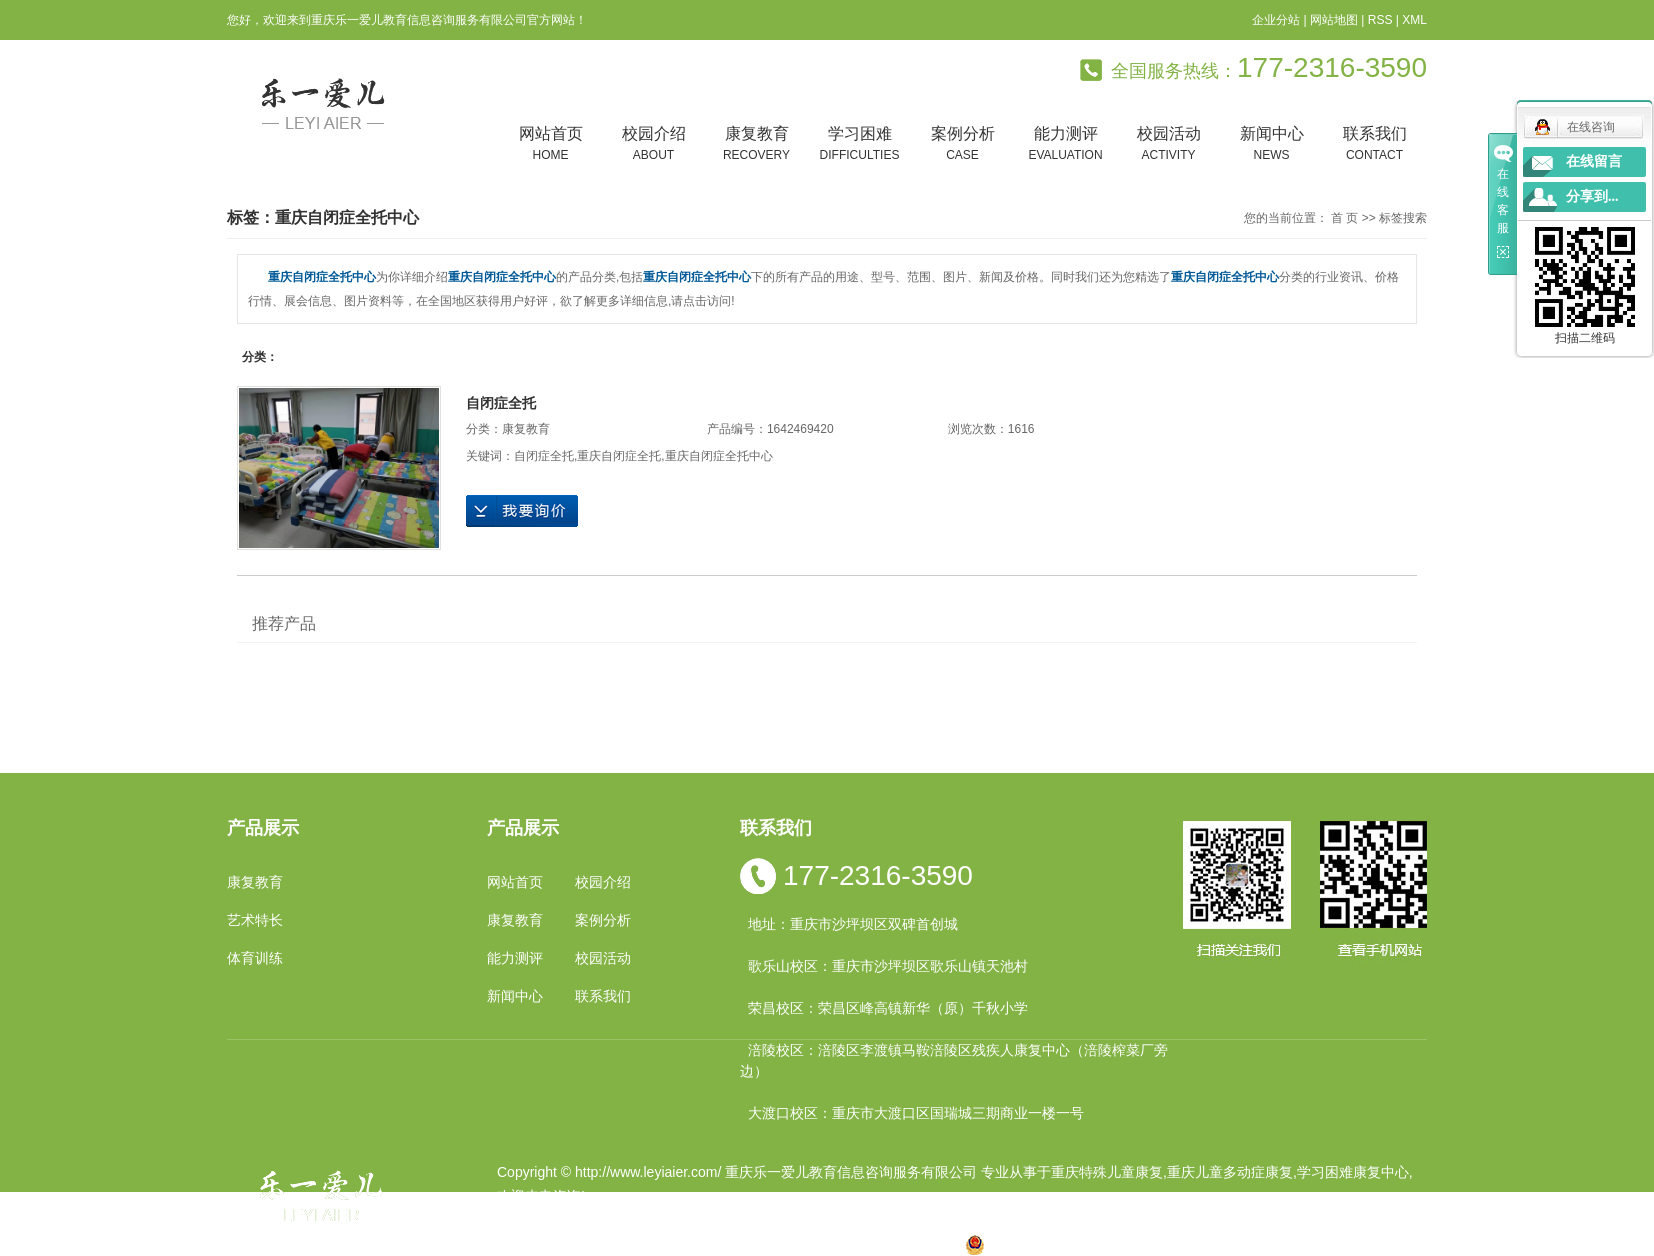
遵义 (915, 1244)
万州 (851, 1244)
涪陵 (788, 1244)
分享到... (1592, 196)
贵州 (820, 1244)
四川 (724, 1244)
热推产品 (525, 1244)
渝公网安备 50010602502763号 (1075, 1244)
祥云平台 (751, 1220)
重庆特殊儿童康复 (1107, 1172)
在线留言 (1594, 161)
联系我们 (1374, 144)
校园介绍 (653, 144)
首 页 (1344, 218)
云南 (756, 1244)
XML (1414, 20)
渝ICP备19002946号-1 (567, 1220)
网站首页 (550, 144)
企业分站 (1276, 20)
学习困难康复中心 (1353, 1172)
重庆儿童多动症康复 (1230, 1172)
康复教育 (756, 144)
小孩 (692, 1244)
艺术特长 (255, 920)
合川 (883, 1244)
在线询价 (522, 511)
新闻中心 (1271, 144)
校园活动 (1168, 144)
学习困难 (859, 144)
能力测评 (1065, 144)
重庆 (660, 1244)
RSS (1380, 20)
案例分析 (962, 144)
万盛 (947, 1244)
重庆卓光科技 (898, 1220)
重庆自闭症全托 (619, 456)
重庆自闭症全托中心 (719, 456)
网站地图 (1334, 20)
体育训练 (255, 958)
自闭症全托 (501, 403)
